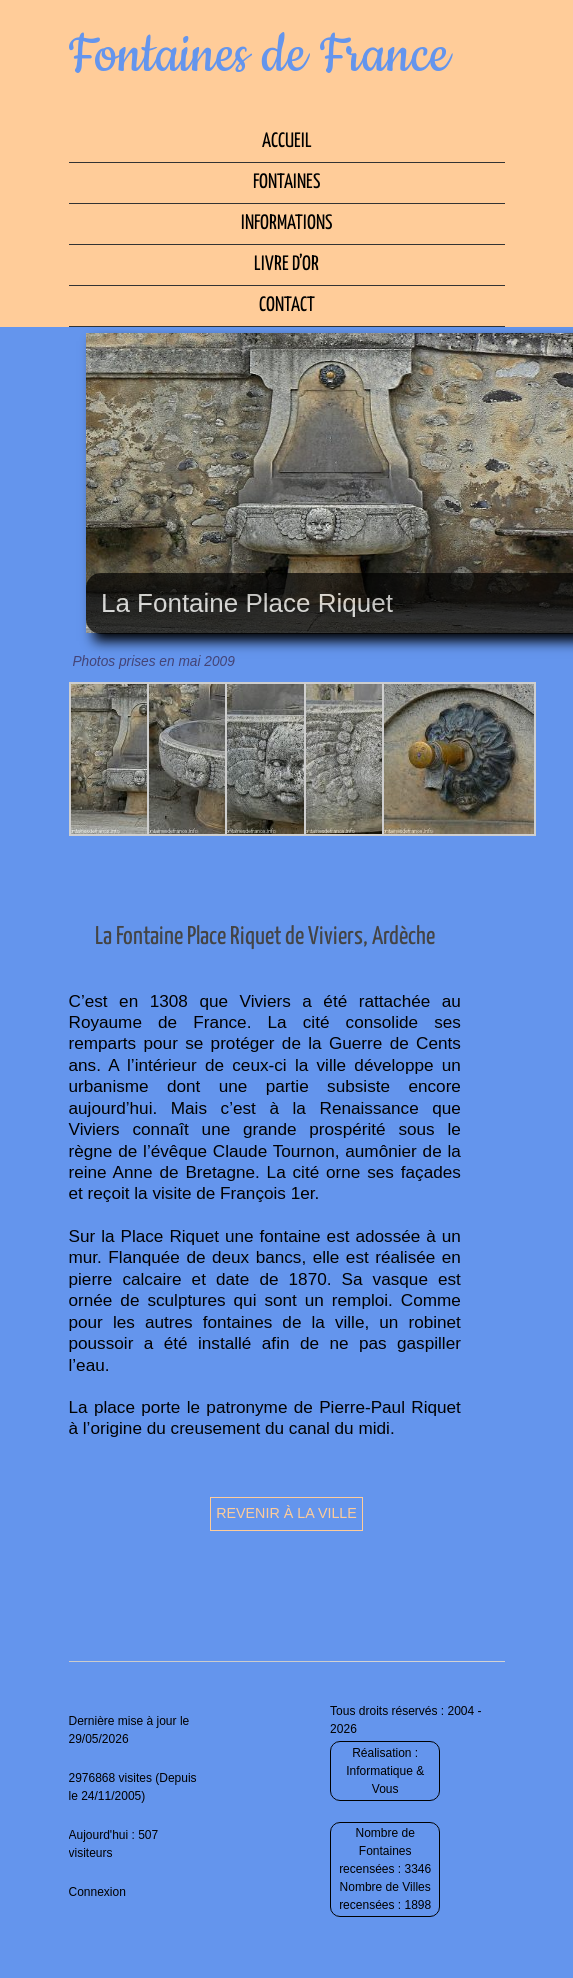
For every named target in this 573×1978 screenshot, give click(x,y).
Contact (287, 305)
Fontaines (286, 182)
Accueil (287, 141)
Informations (286, 223)
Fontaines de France (259, 56)
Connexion (97, 1892)
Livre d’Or (286, 264)
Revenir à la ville (286, 1513)
